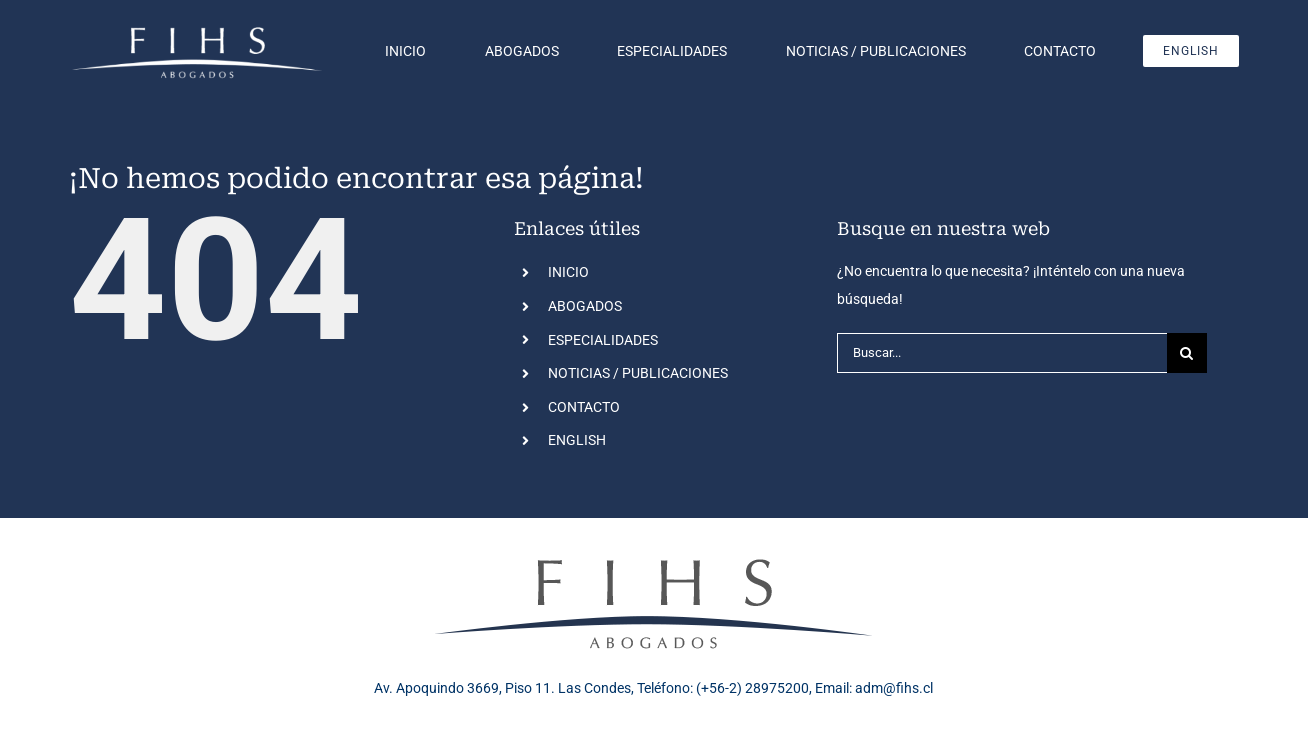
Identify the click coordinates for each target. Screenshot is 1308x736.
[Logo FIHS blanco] (197, 29)
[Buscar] (1187, 353)
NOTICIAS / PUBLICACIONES (638, 373)
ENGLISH (577, 440)
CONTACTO (584, 407)
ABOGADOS (585, 306)
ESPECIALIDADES (603, 340)
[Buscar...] (1002, 353)
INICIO (568, 272)
